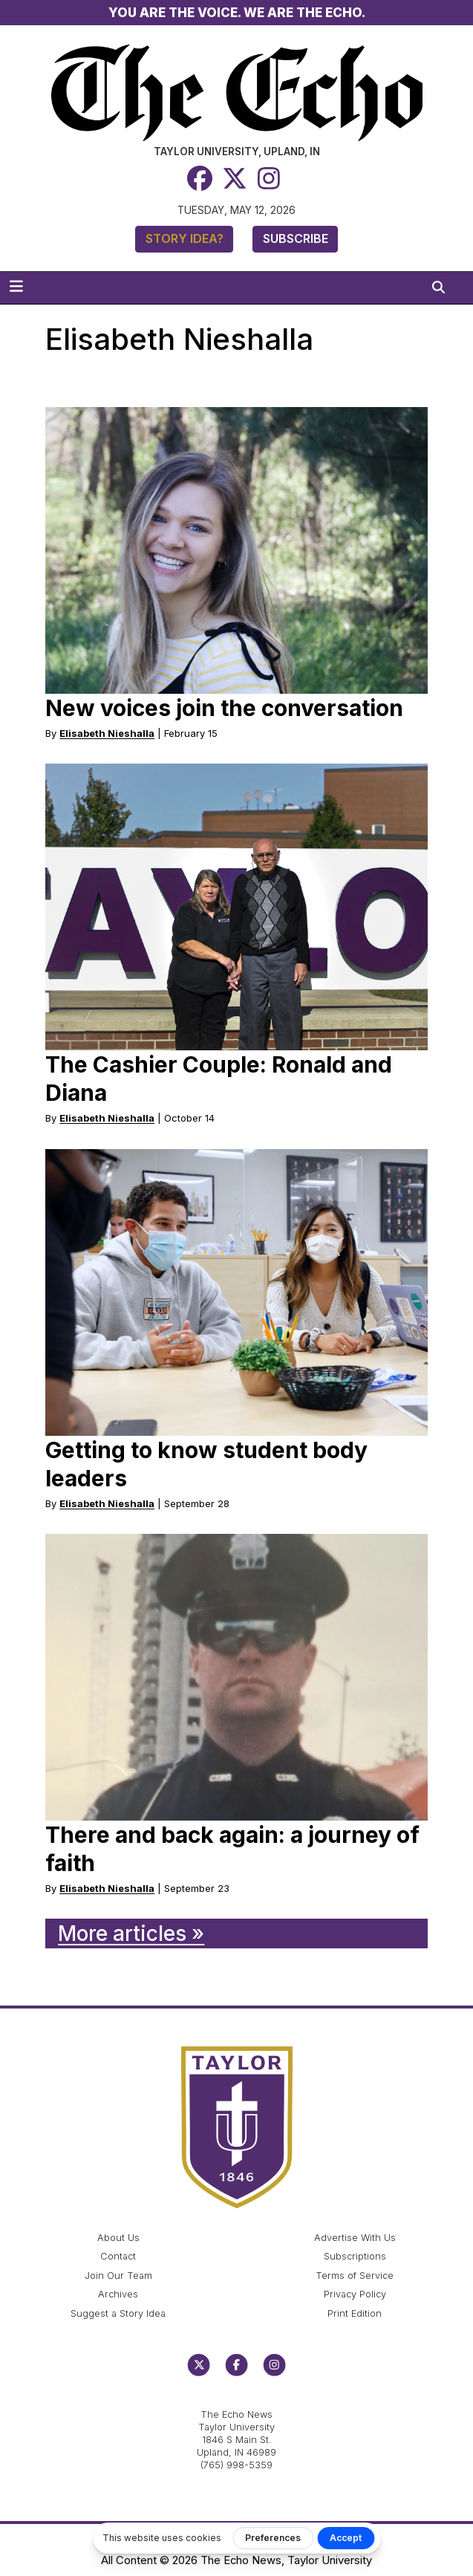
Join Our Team (118, 2275)
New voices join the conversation (224, 708)
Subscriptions (355, 2256)
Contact (118, 2256)
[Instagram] (269, 178)
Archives (118, 2294)
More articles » (131, 1933)
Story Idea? (185, 238)
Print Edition (354, 2313)
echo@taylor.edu (236, 2398)
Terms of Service (355, 2275)
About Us (118, 2237)
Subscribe (295, 238)
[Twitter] (234, 178)
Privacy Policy (355, 2294)
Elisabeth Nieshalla (106, 733)
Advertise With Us (355, 2237)
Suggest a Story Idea (118, 2313)
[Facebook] (199, 178)
